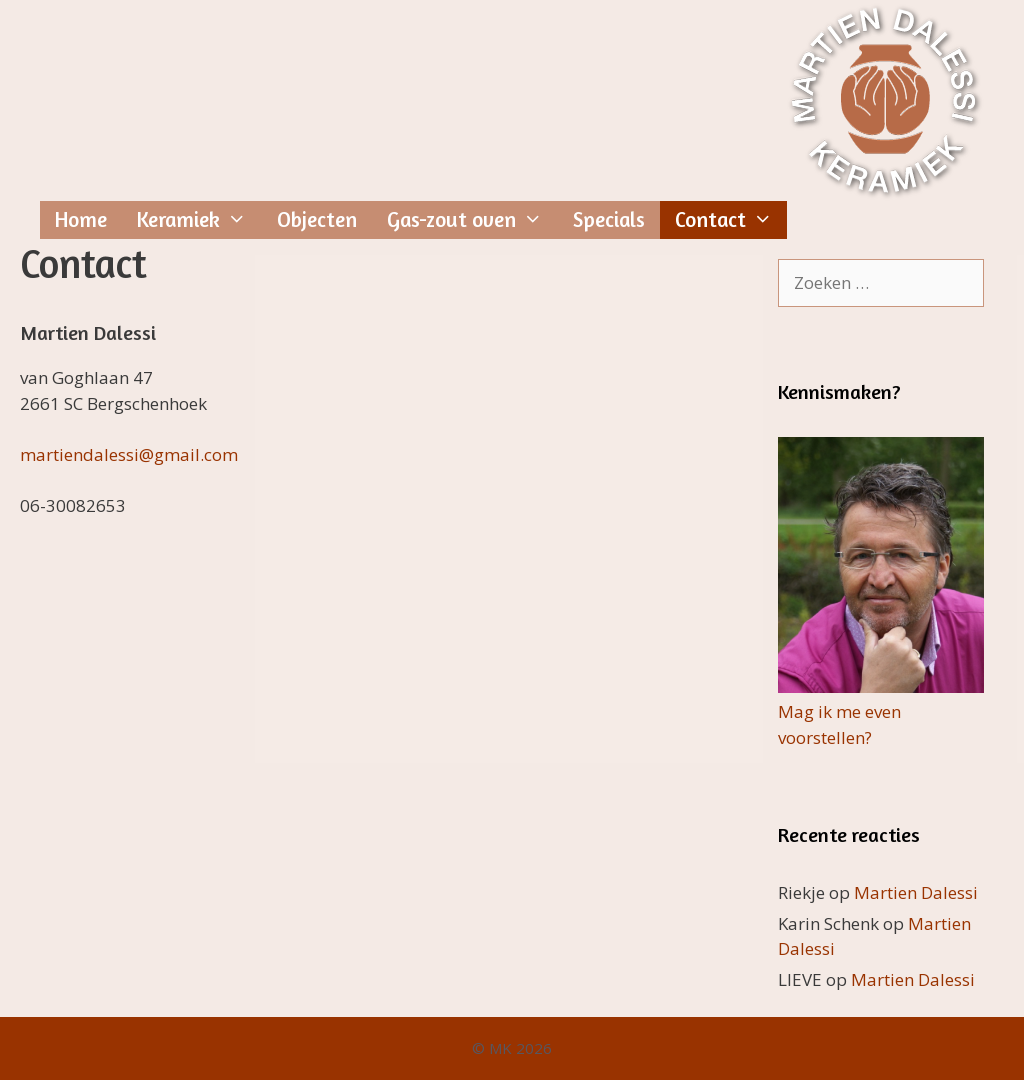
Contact (731, 220)
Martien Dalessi (916, 892)
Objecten (317, 219)
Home (81, 219)
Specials (609, 219)
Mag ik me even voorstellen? (881, 712)
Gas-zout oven (472, 220)
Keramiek (199, 220)
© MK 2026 (512, 1048)
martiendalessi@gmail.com (129, 454)
